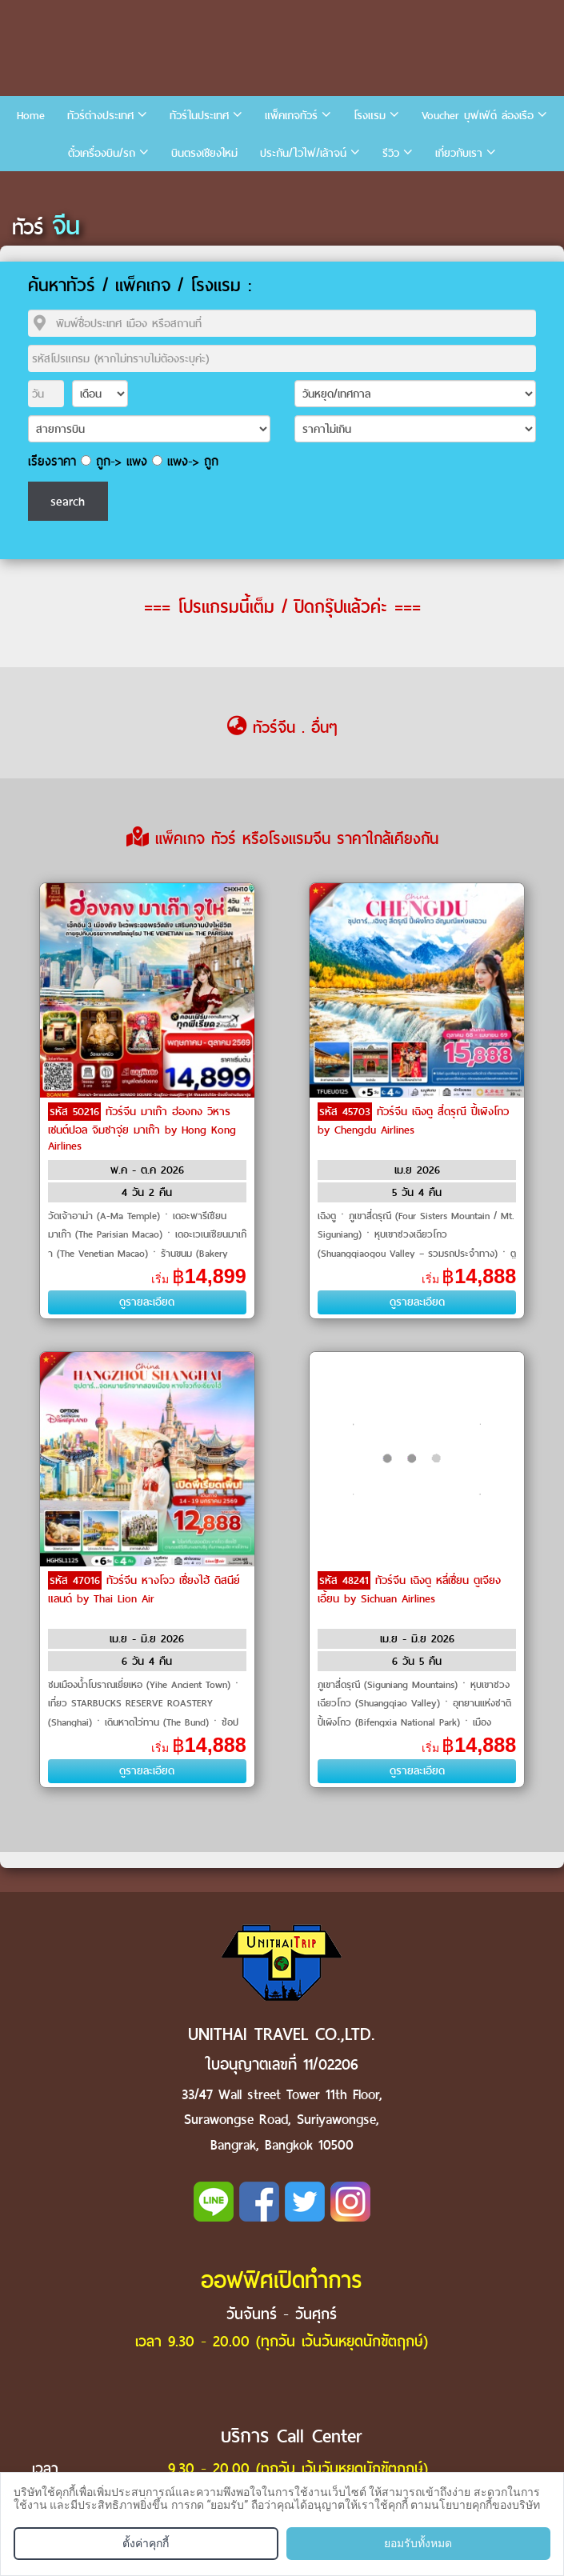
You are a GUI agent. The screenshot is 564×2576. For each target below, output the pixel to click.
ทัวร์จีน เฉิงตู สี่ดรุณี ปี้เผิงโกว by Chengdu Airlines (413, 1120)
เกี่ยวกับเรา (458, 153)
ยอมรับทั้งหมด (418, 2543)
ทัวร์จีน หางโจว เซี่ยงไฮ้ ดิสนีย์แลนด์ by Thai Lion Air (144, 1589)
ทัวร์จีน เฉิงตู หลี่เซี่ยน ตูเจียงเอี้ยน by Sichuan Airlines (409, 1589)
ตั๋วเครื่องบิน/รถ (101, 153)
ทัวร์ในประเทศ (199, 115)
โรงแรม (370, 115)
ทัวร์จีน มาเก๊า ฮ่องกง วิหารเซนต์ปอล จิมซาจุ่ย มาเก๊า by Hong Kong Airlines (142, 1128)
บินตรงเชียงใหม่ (204, 153)
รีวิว (390, 153)
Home (31, 115)
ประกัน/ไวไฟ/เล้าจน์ (303, 153)
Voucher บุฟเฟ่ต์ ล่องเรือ (478, 115)
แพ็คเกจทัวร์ (291, 115)
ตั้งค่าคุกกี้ (145, 2543)
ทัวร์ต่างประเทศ (100, 115)
